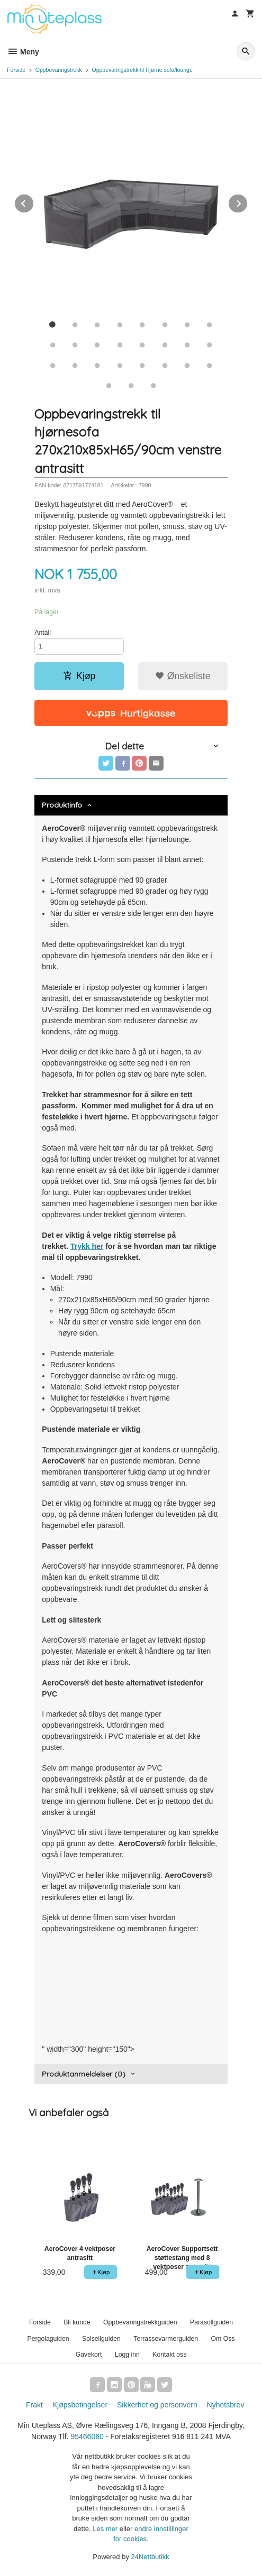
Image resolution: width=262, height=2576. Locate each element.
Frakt (34, 2405)
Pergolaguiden (48, 2338)
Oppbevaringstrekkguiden (140, 2322)
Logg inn (127, 2354)
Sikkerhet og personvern (157, 2405)
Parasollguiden (211, 2322)
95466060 (86, 2436)
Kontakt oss (169, 2354)
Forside (16, 70)
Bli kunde (77, 2322)
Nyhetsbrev (226, 2405)
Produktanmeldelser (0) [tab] (83, 2074)
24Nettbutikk (150, 2557)
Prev (33, 201)
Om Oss (223, 2338)
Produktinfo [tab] (62, 805)
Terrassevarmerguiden (165, 2338)
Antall (42, 632)
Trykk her (86, 1246)
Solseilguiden (101, 2338)
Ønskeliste (183, 676)
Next (247, 201)
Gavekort (89, 2354)
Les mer (106, 2529)
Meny (23, 52)
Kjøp (79, 676)
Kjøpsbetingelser (79, 2405)
